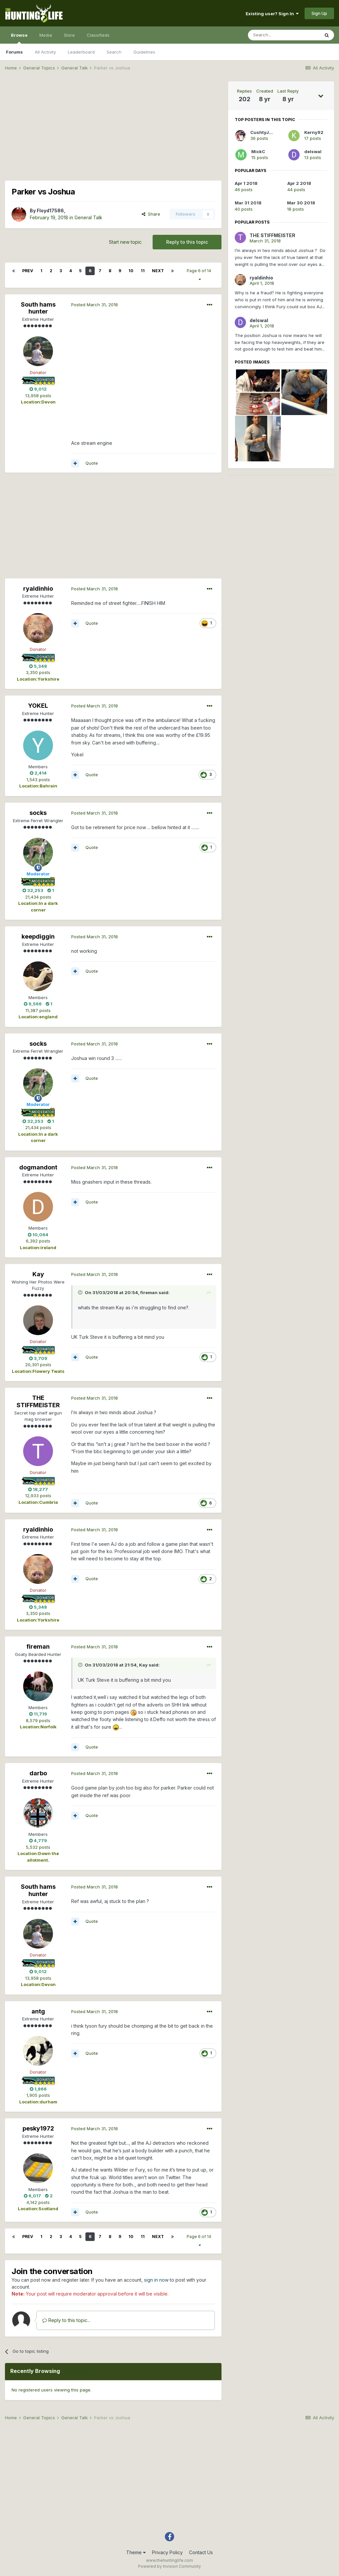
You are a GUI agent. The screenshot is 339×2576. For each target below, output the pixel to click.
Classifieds (98, 35)
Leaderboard (81, 52)
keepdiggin (38, 936)
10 (130, 270)
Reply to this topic (187, 242)
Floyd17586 (50, 210)
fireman (149, 1292)
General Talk (88, 217)
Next (158, 270)
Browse (19, 38)
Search (114, 52)
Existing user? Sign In (272, 13)
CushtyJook (263, 132)
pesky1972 (38, 2128)
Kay (38, 1274)
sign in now (156, 2280)
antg (38, 2011)
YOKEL (38, 705)
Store (69, 35)
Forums (14, 52)
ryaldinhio (38, 588)
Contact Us (201, 2552)
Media (45, 35)
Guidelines (144, 52)
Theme (136, 2552)
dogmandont (38, 1167)
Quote (91, 463)
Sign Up (319, 13)
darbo (38, 1773)
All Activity (45, 52)
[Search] (283, 35)
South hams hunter (38, 308)
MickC (258, 151)
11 (143, 270)
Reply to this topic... (66, 2320)
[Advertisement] (113, 127)
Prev (27, 270)
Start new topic (125, 242)
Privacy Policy (167, 2552)
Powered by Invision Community (169, 2566)
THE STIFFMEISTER (38, 1401)
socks (38, 812)
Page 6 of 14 (200, 274)
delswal (312, 151)
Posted (94, 304)
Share (151, 214)
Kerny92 (313, 132)
